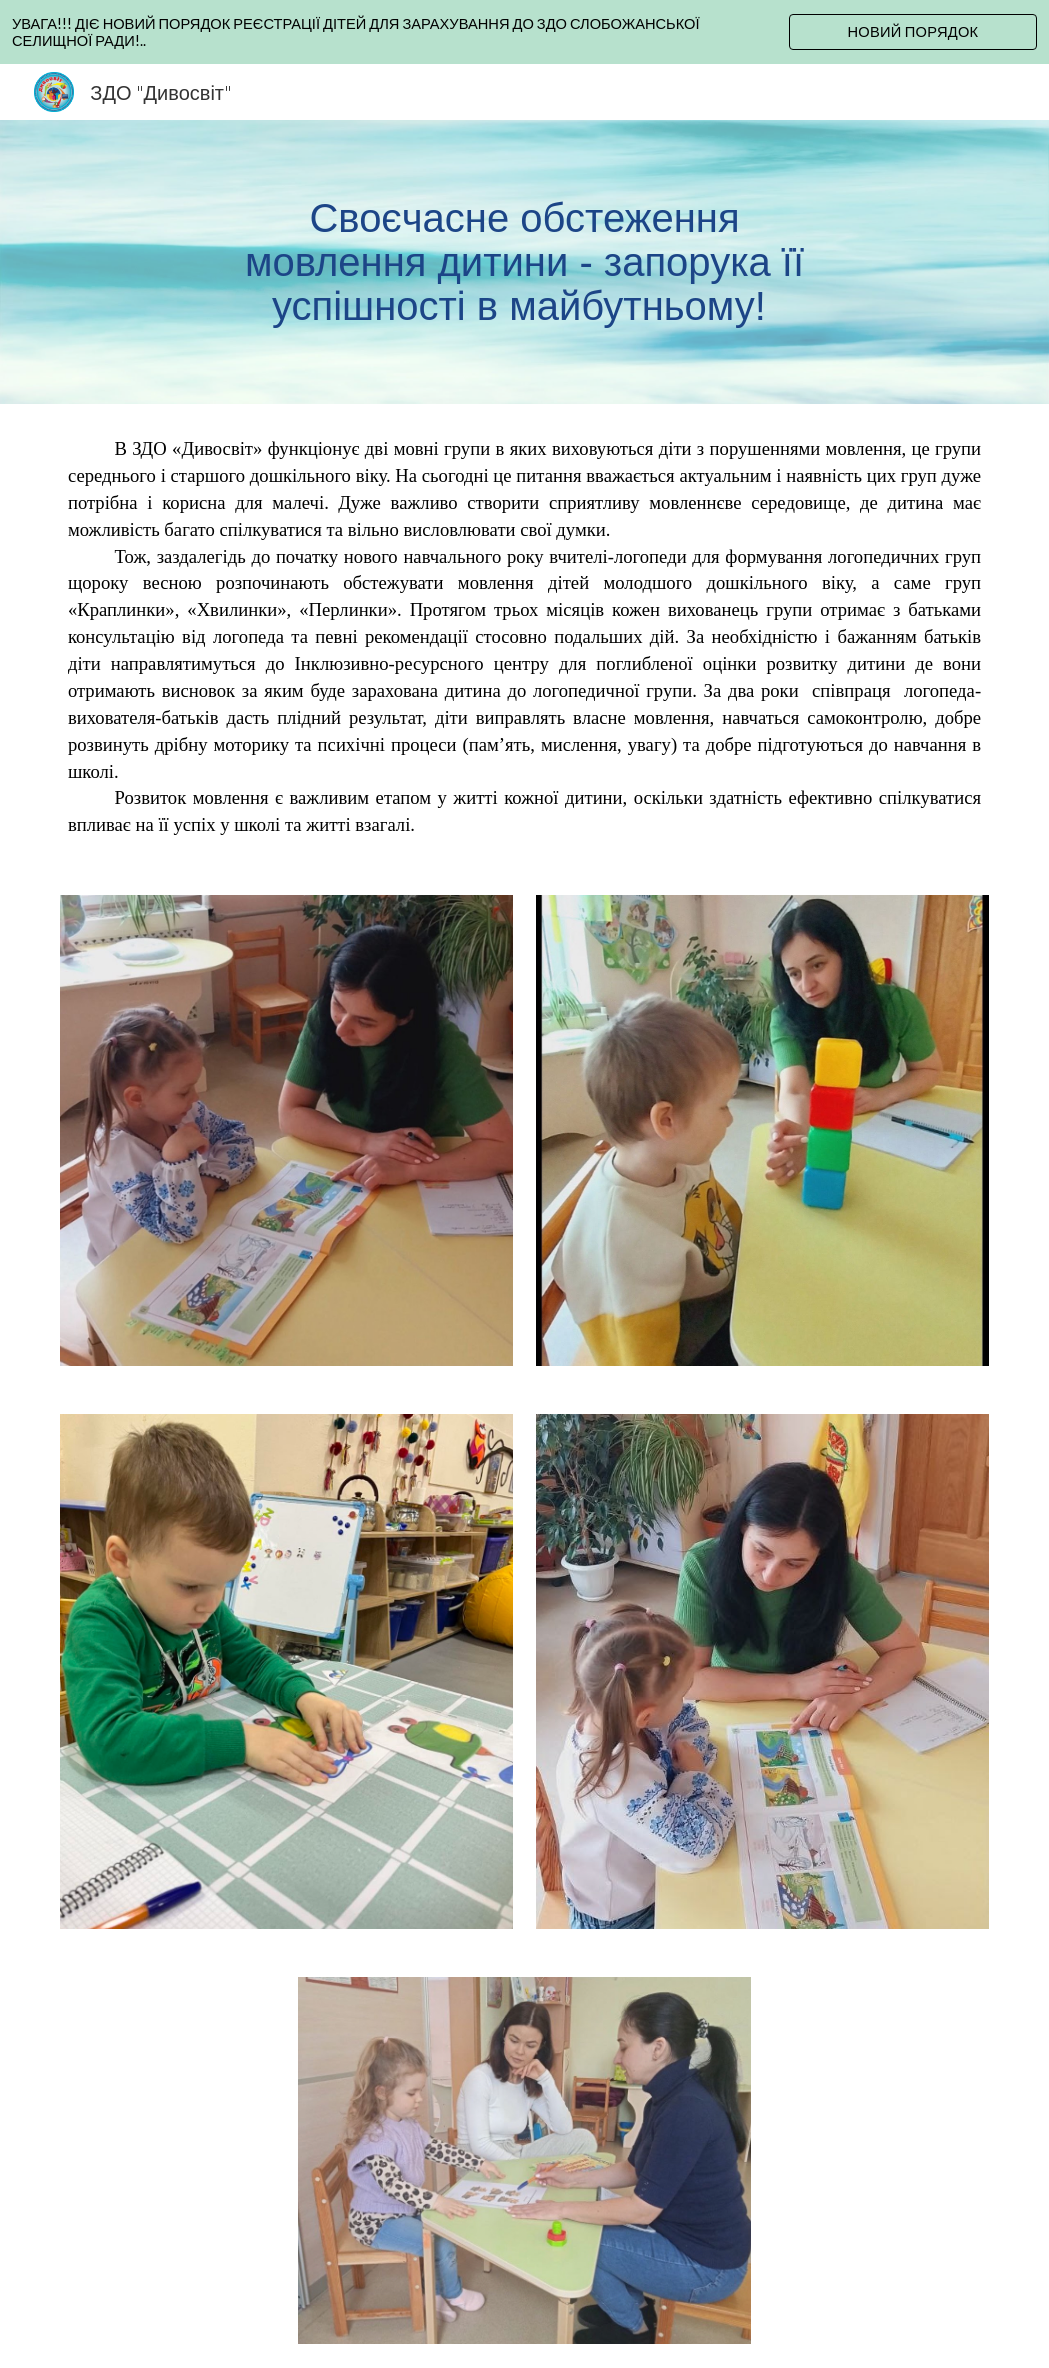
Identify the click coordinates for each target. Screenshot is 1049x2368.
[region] (524, 32)
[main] (525, 262)
